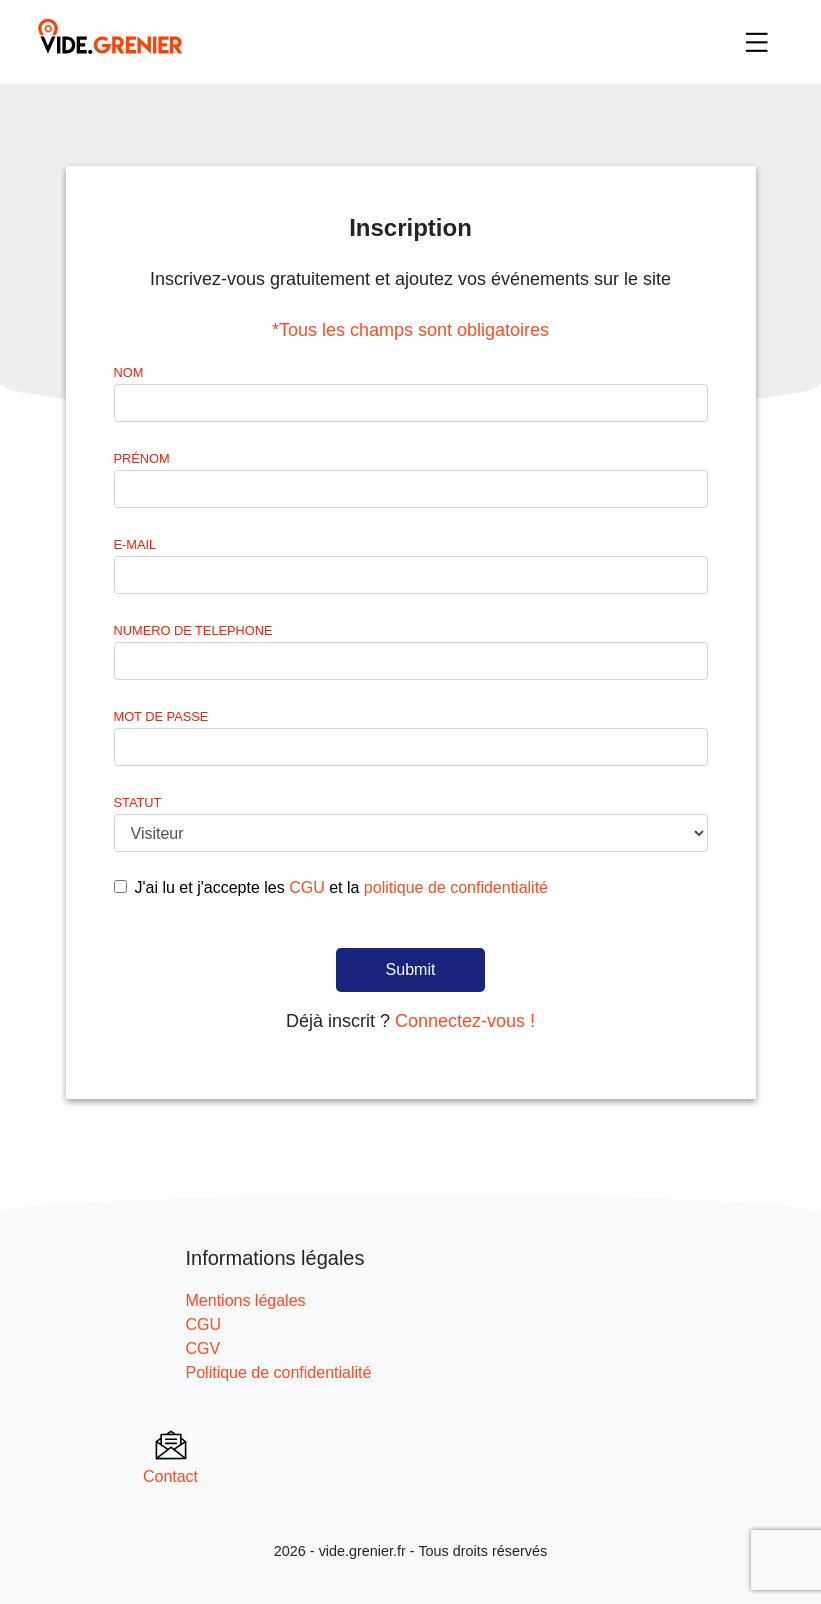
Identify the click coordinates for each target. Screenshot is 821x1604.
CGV (203, 1348)
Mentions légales (246, 1300)
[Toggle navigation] (757, 42)
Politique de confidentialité (279, 1372)
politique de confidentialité (456, 887)
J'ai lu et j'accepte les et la (341, 887)
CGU (307, 887)
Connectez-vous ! (465, 1021)
